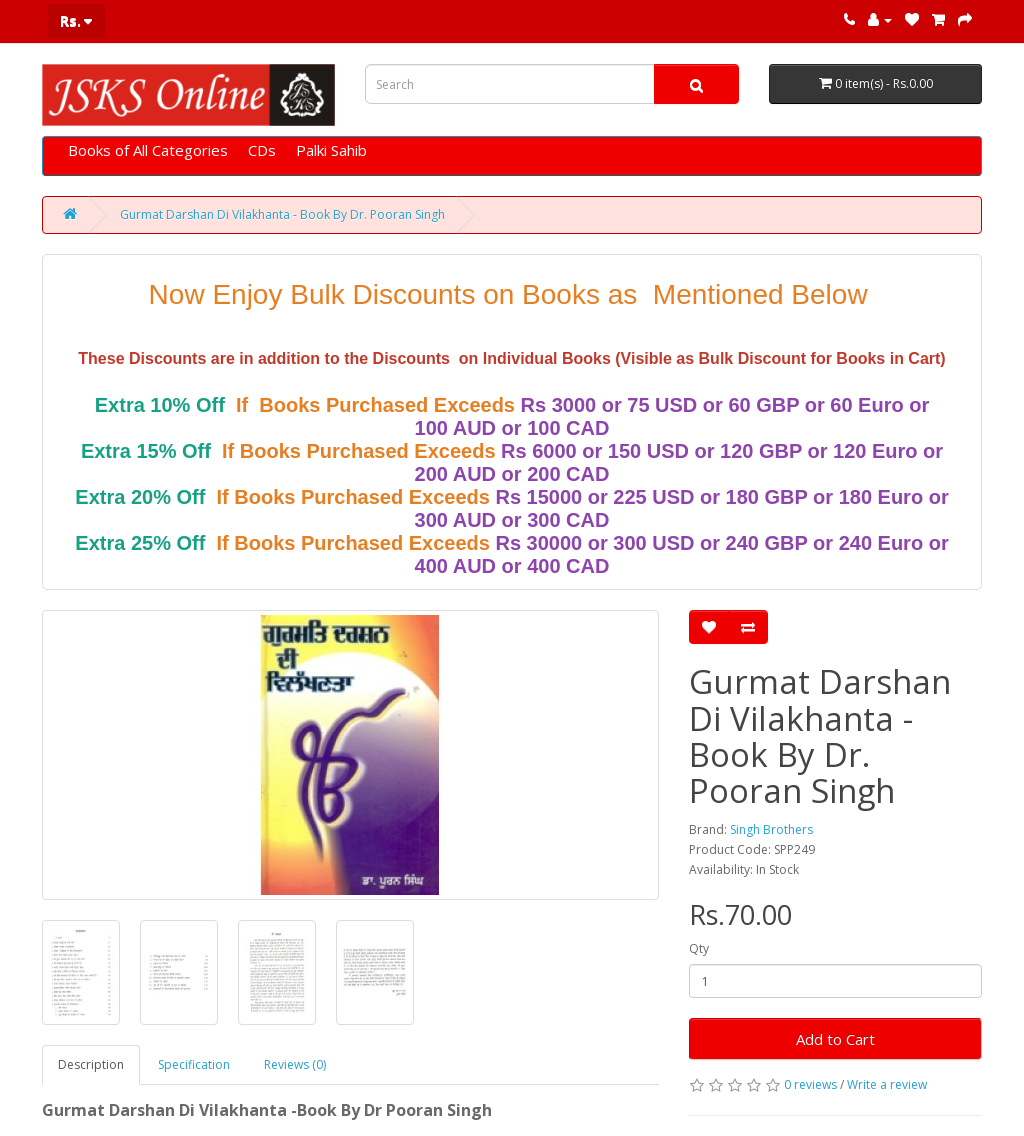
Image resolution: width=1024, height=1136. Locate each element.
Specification (194, 1064)
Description (91, 1064)
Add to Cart (835, 1039)
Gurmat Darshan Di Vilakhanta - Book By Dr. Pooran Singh (282, 214)
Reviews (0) (295, 1064)
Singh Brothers (771, 829)
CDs (262, 150)
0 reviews (810, 1084)
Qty (699, 948)
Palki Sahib (331, 150)
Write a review (887, 1084)
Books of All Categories (148, 150)
